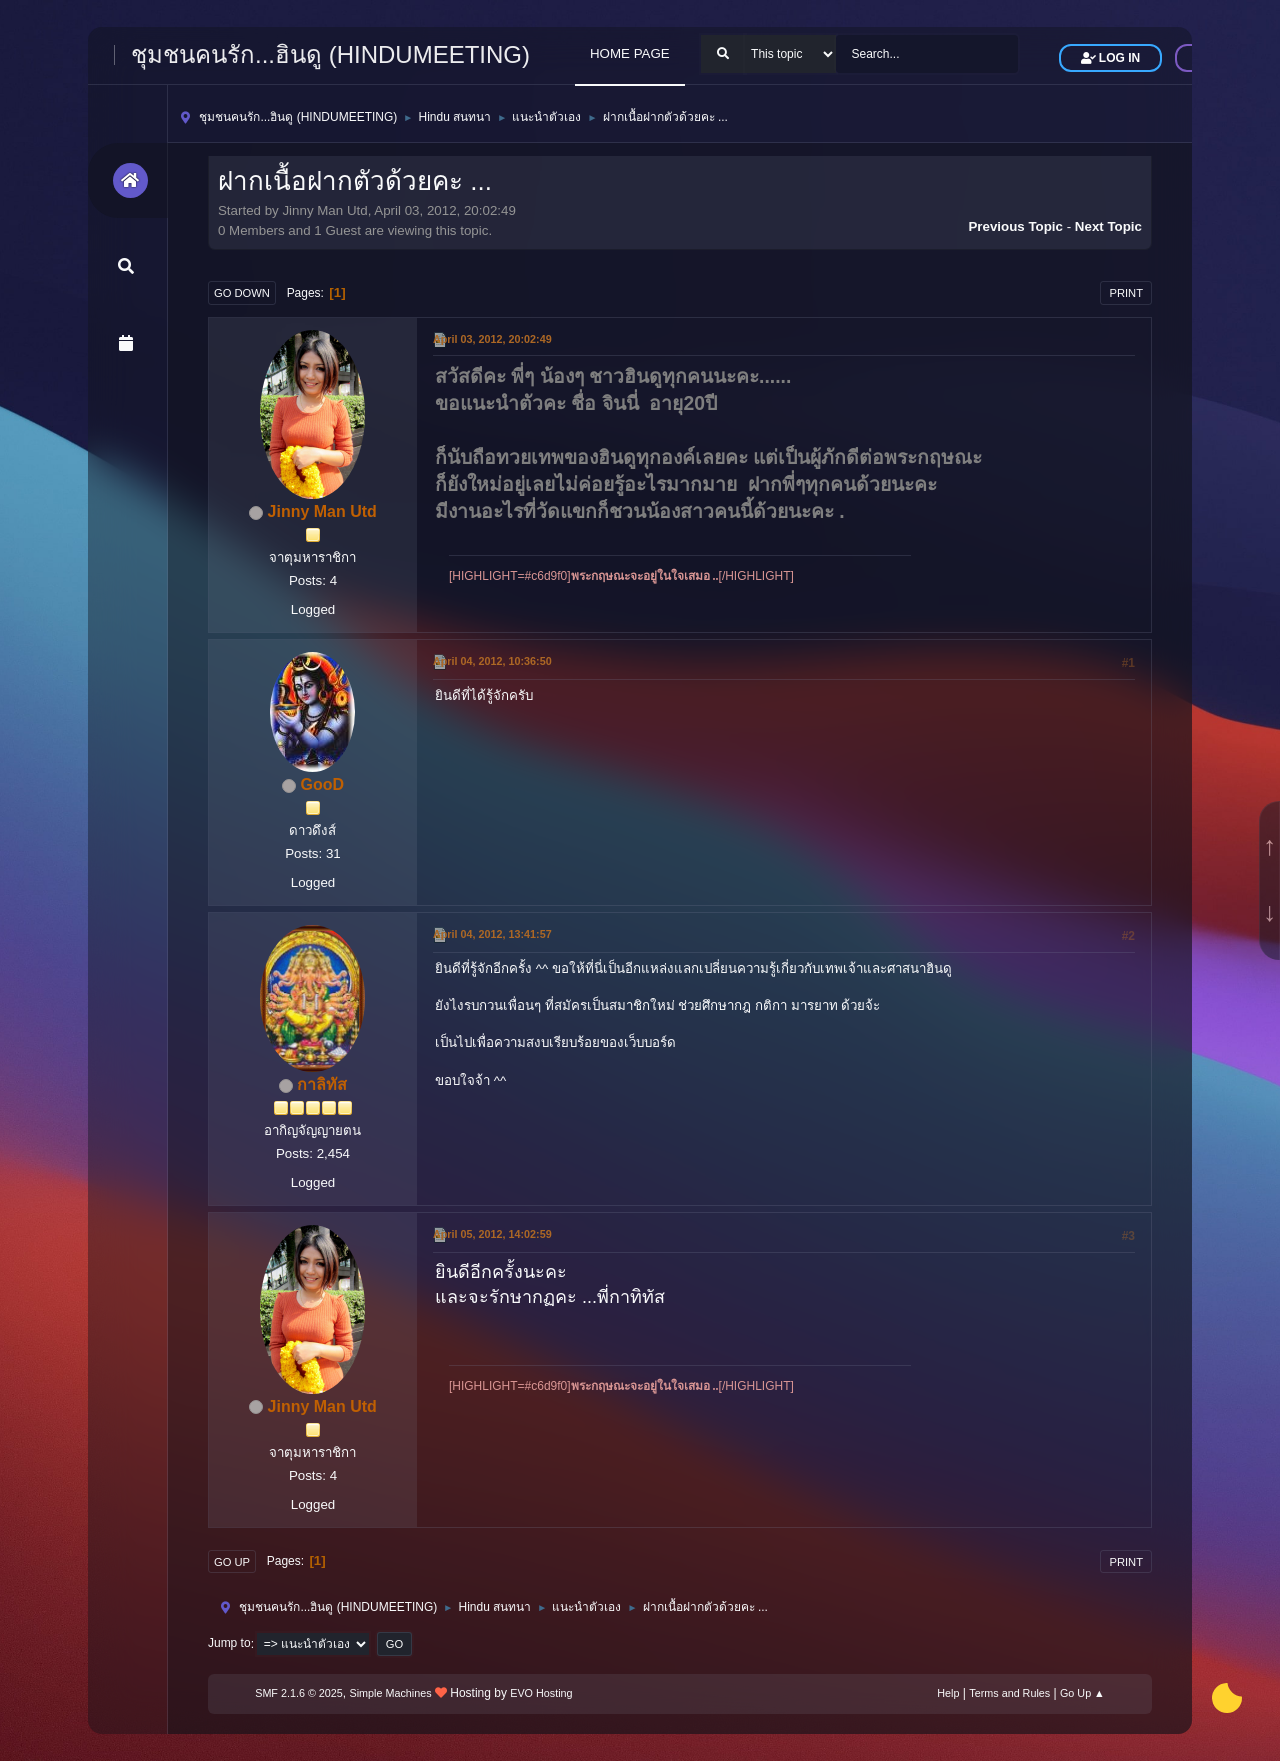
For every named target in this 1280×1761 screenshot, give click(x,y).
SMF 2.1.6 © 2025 (299, 1693)
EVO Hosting (541, 1693)
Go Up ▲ (1082, 1693)
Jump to (229, 1644)
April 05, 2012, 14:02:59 (492, 1234)
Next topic (1108, 226)
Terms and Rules (1009, 1693)
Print (1126, 293)
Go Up (232, 1562)
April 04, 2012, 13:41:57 (492, 934)
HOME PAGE (630, 53)
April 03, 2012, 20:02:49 (492, 339)
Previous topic (1015, 226)
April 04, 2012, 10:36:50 (492, 661)
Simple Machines (391, 1693)
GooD (322, 784)
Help (948, 1693)
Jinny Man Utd (322, 511)
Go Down (242, 293)
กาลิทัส (322, 1084)
